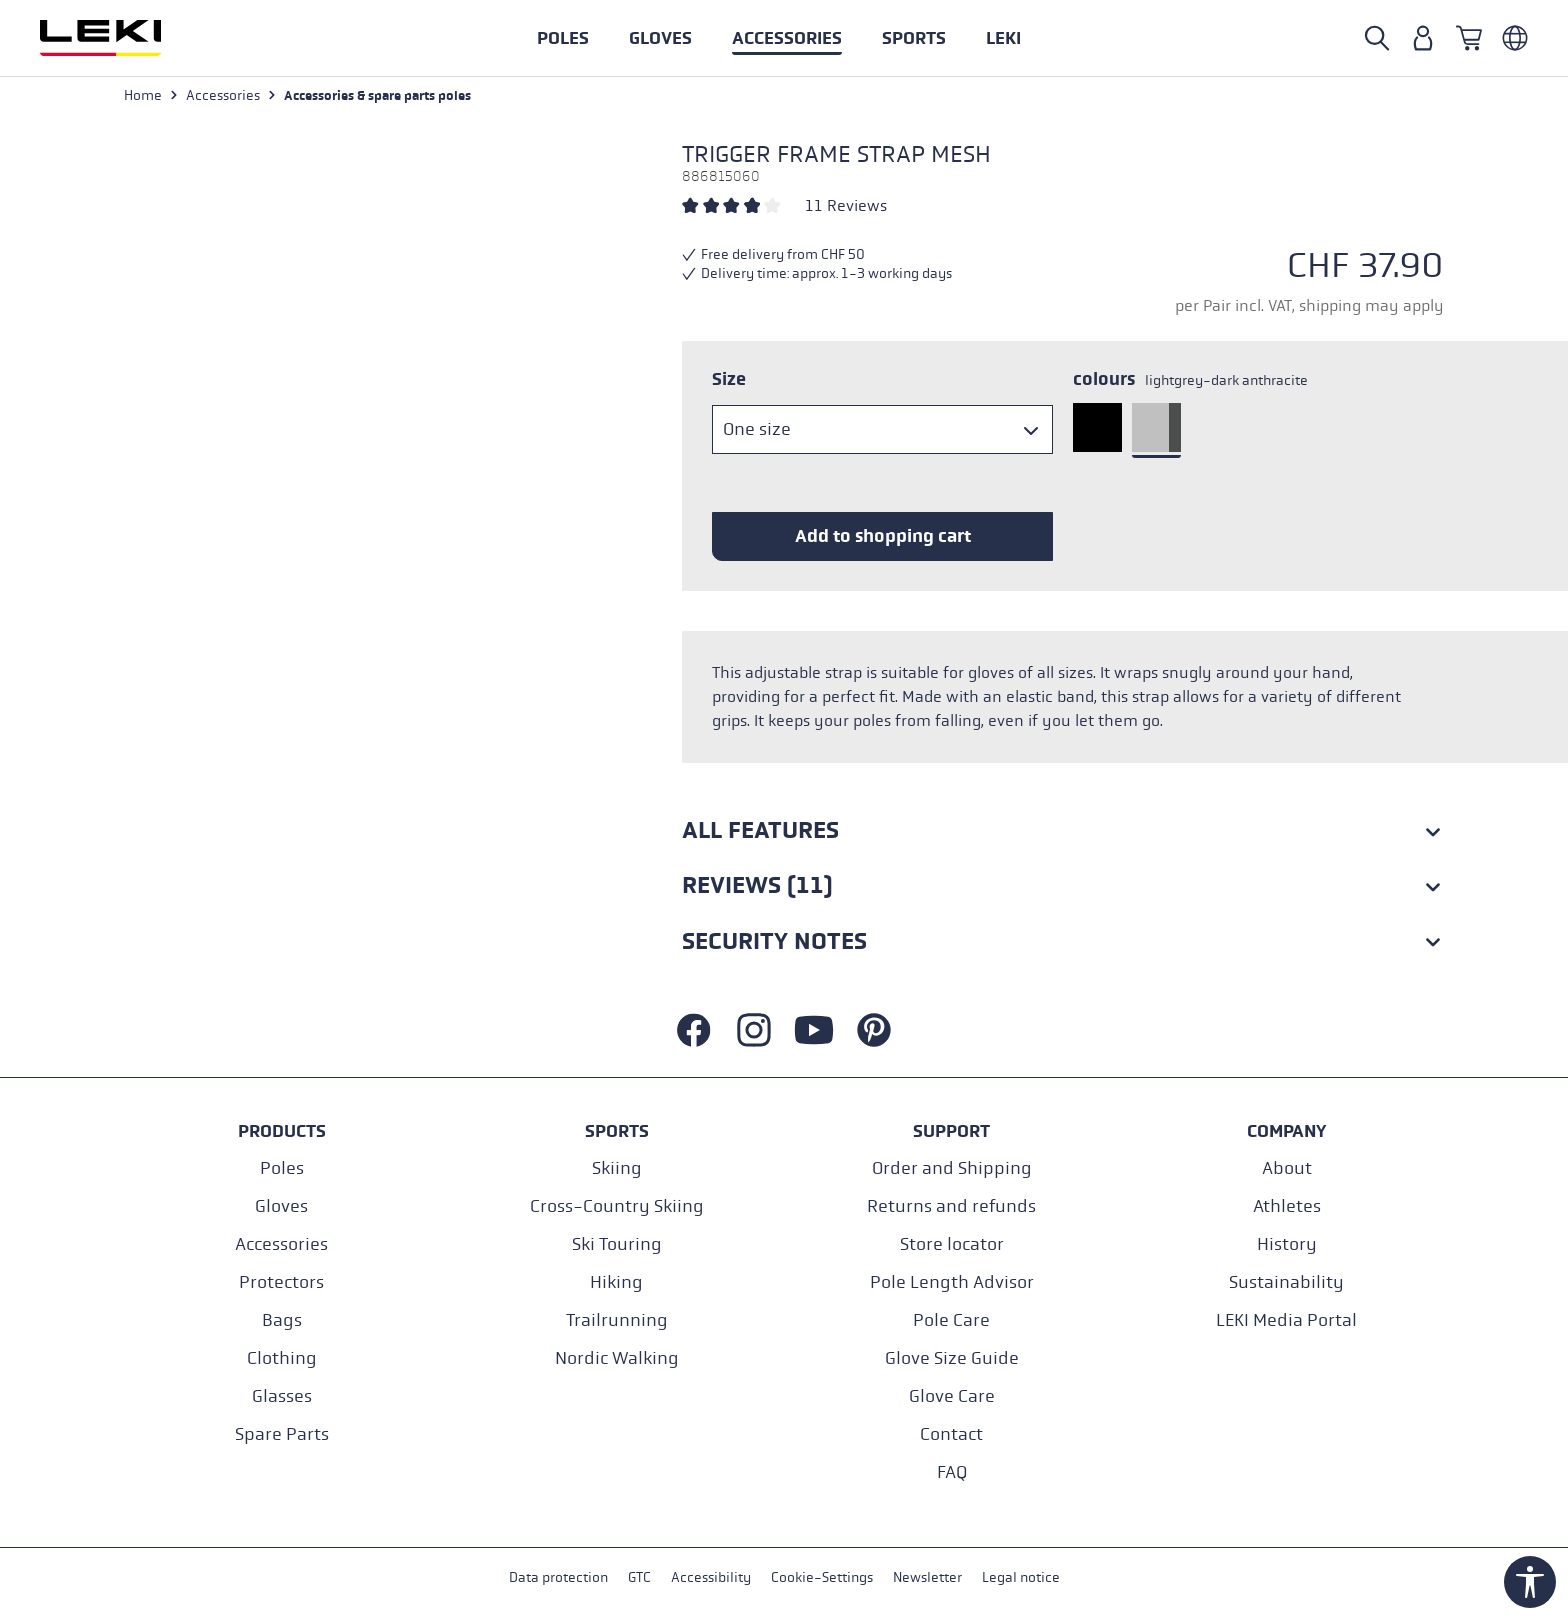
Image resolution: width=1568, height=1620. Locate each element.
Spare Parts (282, 1434)
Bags (282, 1320)
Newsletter (927, 1578)
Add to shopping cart (883, 537)
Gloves (281, 1206)
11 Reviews (846, 206)
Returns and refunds (951, 1206)
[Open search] (1377, 38)
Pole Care (951, 1320)
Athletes (1287, 1206)
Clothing (282, 1358)
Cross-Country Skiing (617, 1206)
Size (729, 380)
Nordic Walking (617, 1358)
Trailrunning (617, 1320)
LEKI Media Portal (1286, 1320)
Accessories (281, 1244)
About (1287, 1168)
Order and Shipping (952, 1168)
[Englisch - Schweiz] (1515, 38)
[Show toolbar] (1530, 1582)
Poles (282, 1168)
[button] (914, 38)
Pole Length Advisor (952, 1282)
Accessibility (711, 1578)
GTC (639, 1578)
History (1287, 1244)
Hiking (616, 1282)
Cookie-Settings (822, 1578)
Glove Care (952, 1396)
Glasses (282, 1396)
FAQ (952, 1472)
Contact (951, 1434)
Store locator (952, 1244)
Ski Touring (617, 1244)
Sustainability (1286, 1282)
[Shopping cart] (1469, 38)
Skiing (617, 1168)
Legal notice (1021, 1578)
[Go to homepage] (122, 38)
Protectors (281, 1282)
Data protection (558, 1578)
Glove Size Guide (952, 1358)
